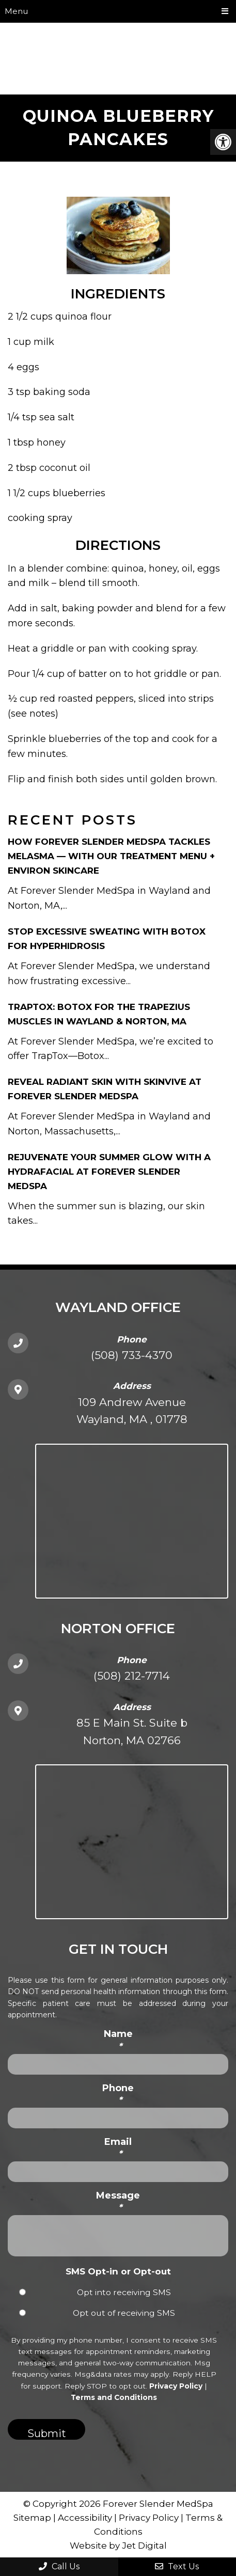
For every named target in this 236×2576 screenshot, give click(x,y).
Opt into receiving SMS (124, 2292)
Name (118, 2039)
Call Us (59, 2566)
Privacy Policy (175, 2386)
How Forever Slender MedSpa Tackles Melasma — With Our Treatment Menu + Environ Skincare (111, 856)
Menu (16, 11)
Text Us (177, 2566)
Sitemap (32, 2517)
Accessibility (85, 2517)
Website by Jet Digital (118, 2545)
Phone (118, 2094)
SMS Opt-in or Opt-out (118, 2271)
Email (118, 2147)
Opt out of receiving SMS (124, 2313)
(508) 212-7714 (131, 1675)
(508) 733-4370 (131, 1355)
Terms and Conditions (114, 2397)
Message (118, 2201)
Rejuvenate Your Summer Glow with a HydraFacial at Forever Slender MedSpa (109, 1171)
